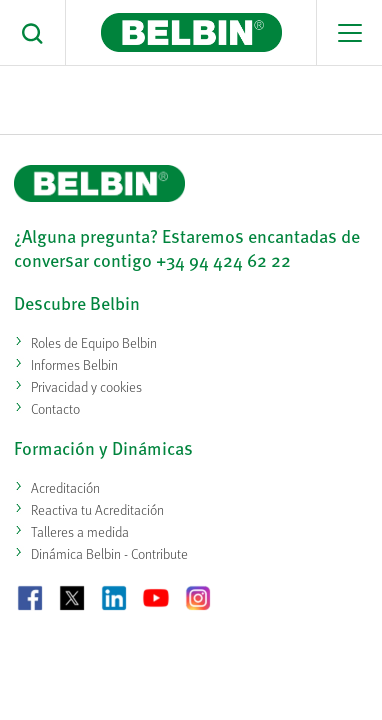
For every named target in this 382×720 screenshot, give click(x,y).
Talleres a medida (80, 531)
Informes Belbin (74, 364)
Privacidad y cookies (86, 386)
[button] (33, 33)
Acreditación (65, 487)
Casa (93, 94)
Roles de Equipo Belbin (94, 342)
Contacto (55, 408)
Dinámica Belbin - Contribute (109, 553)
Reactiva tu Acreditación (97, 509)
